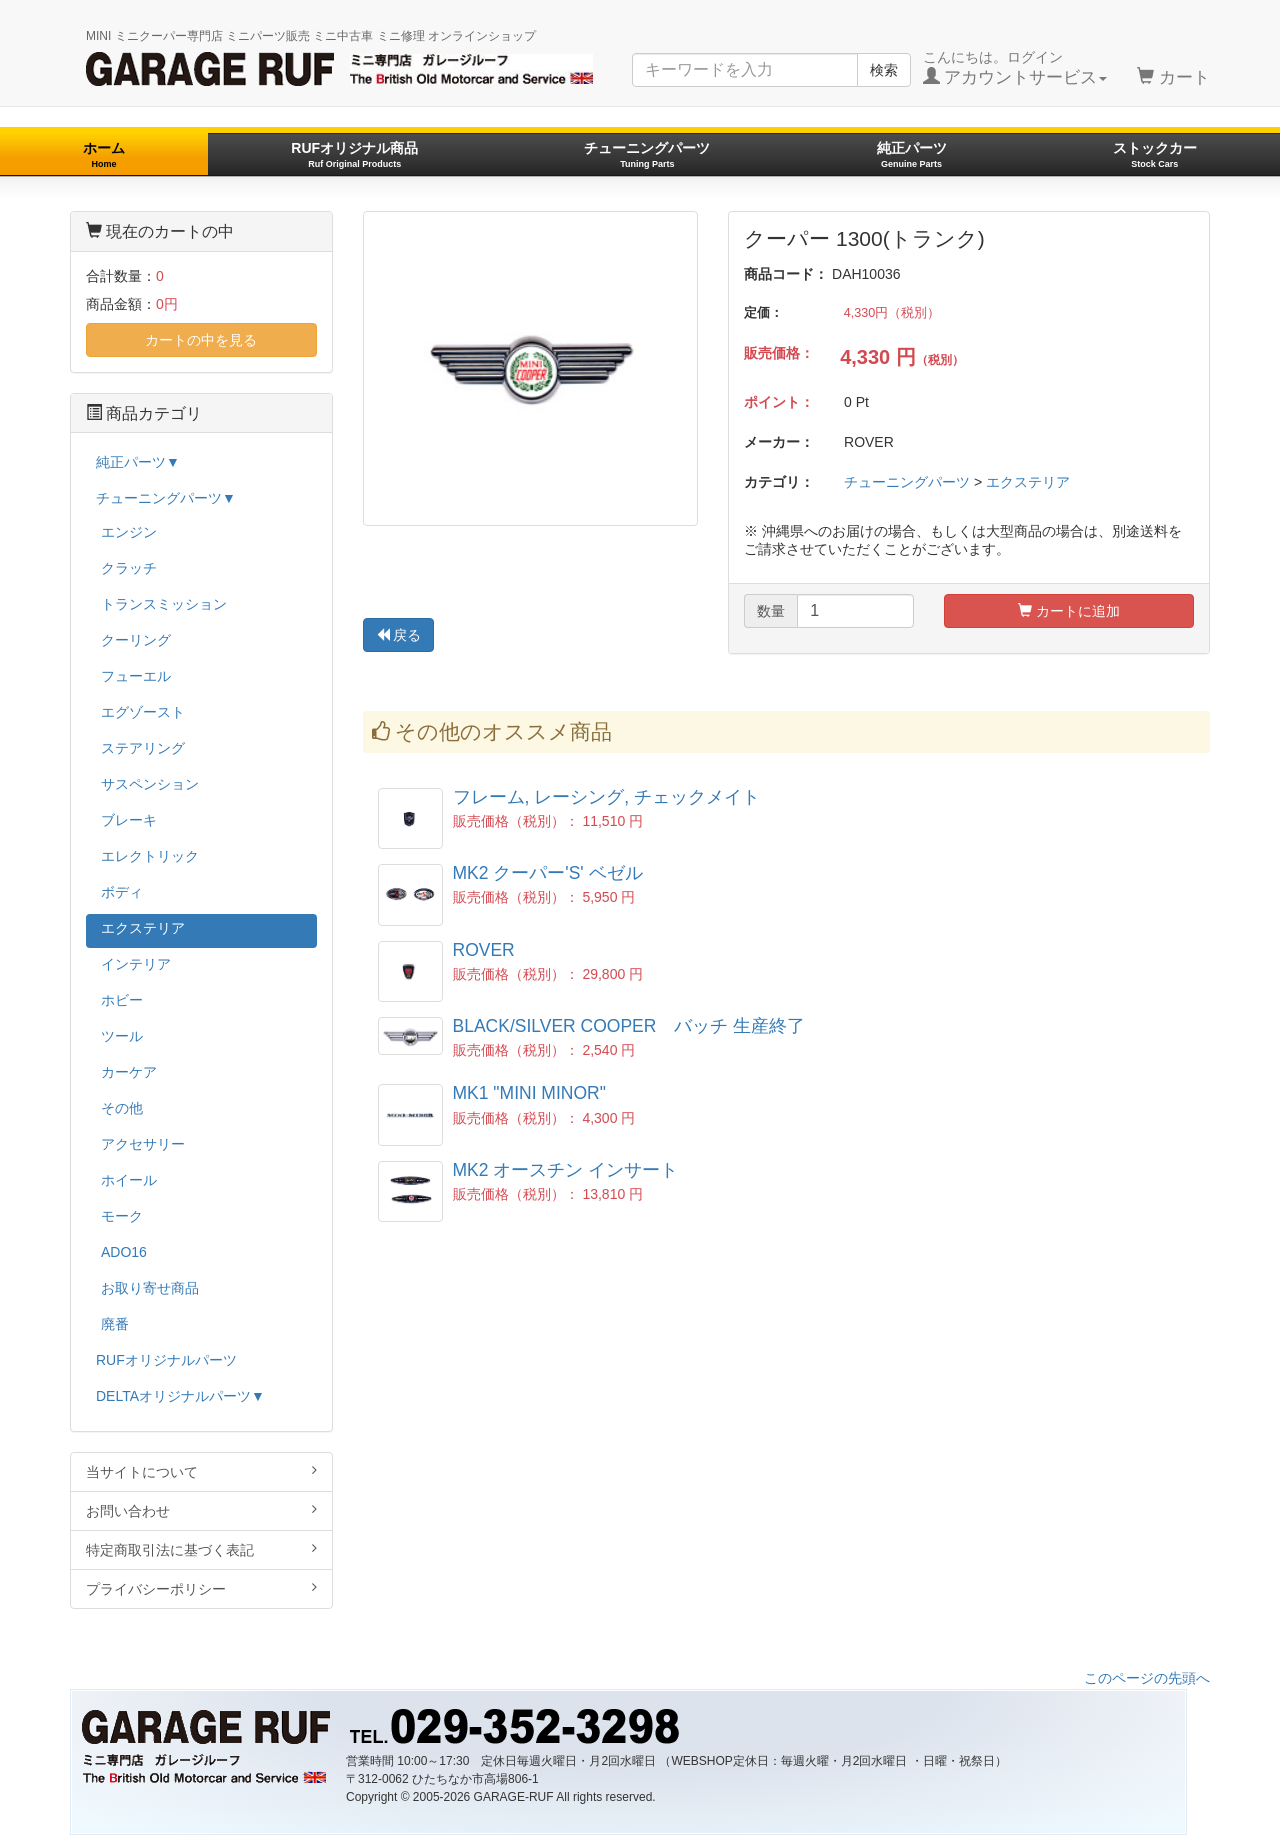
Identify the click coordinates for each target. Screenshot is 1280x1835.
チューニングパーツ (647, 154)
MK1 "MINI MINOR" (529, 1093)
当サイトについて (201, 1471)
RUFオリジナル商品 (354, 154)
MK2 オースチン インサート (566, 1170)
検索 (884, 70)
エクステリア (1028, 482)
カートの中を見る (201, 340)
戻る (399, 635)
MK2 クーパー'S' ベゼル (548, 873)
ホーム (104, 154)
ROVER (484, 950)
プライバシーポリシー (201, 1588)
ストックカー (1155, 154)
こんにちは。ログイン (1015, 68)
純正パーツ (912, 154)
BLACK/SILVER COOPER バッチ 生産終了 (629, 1026)
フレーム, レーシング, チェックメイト (606, 797)
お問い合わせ (201, 1510)
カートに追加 (1069, 611)
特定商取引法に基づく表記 (201, 1549)
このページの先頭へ (1147, 1678)
